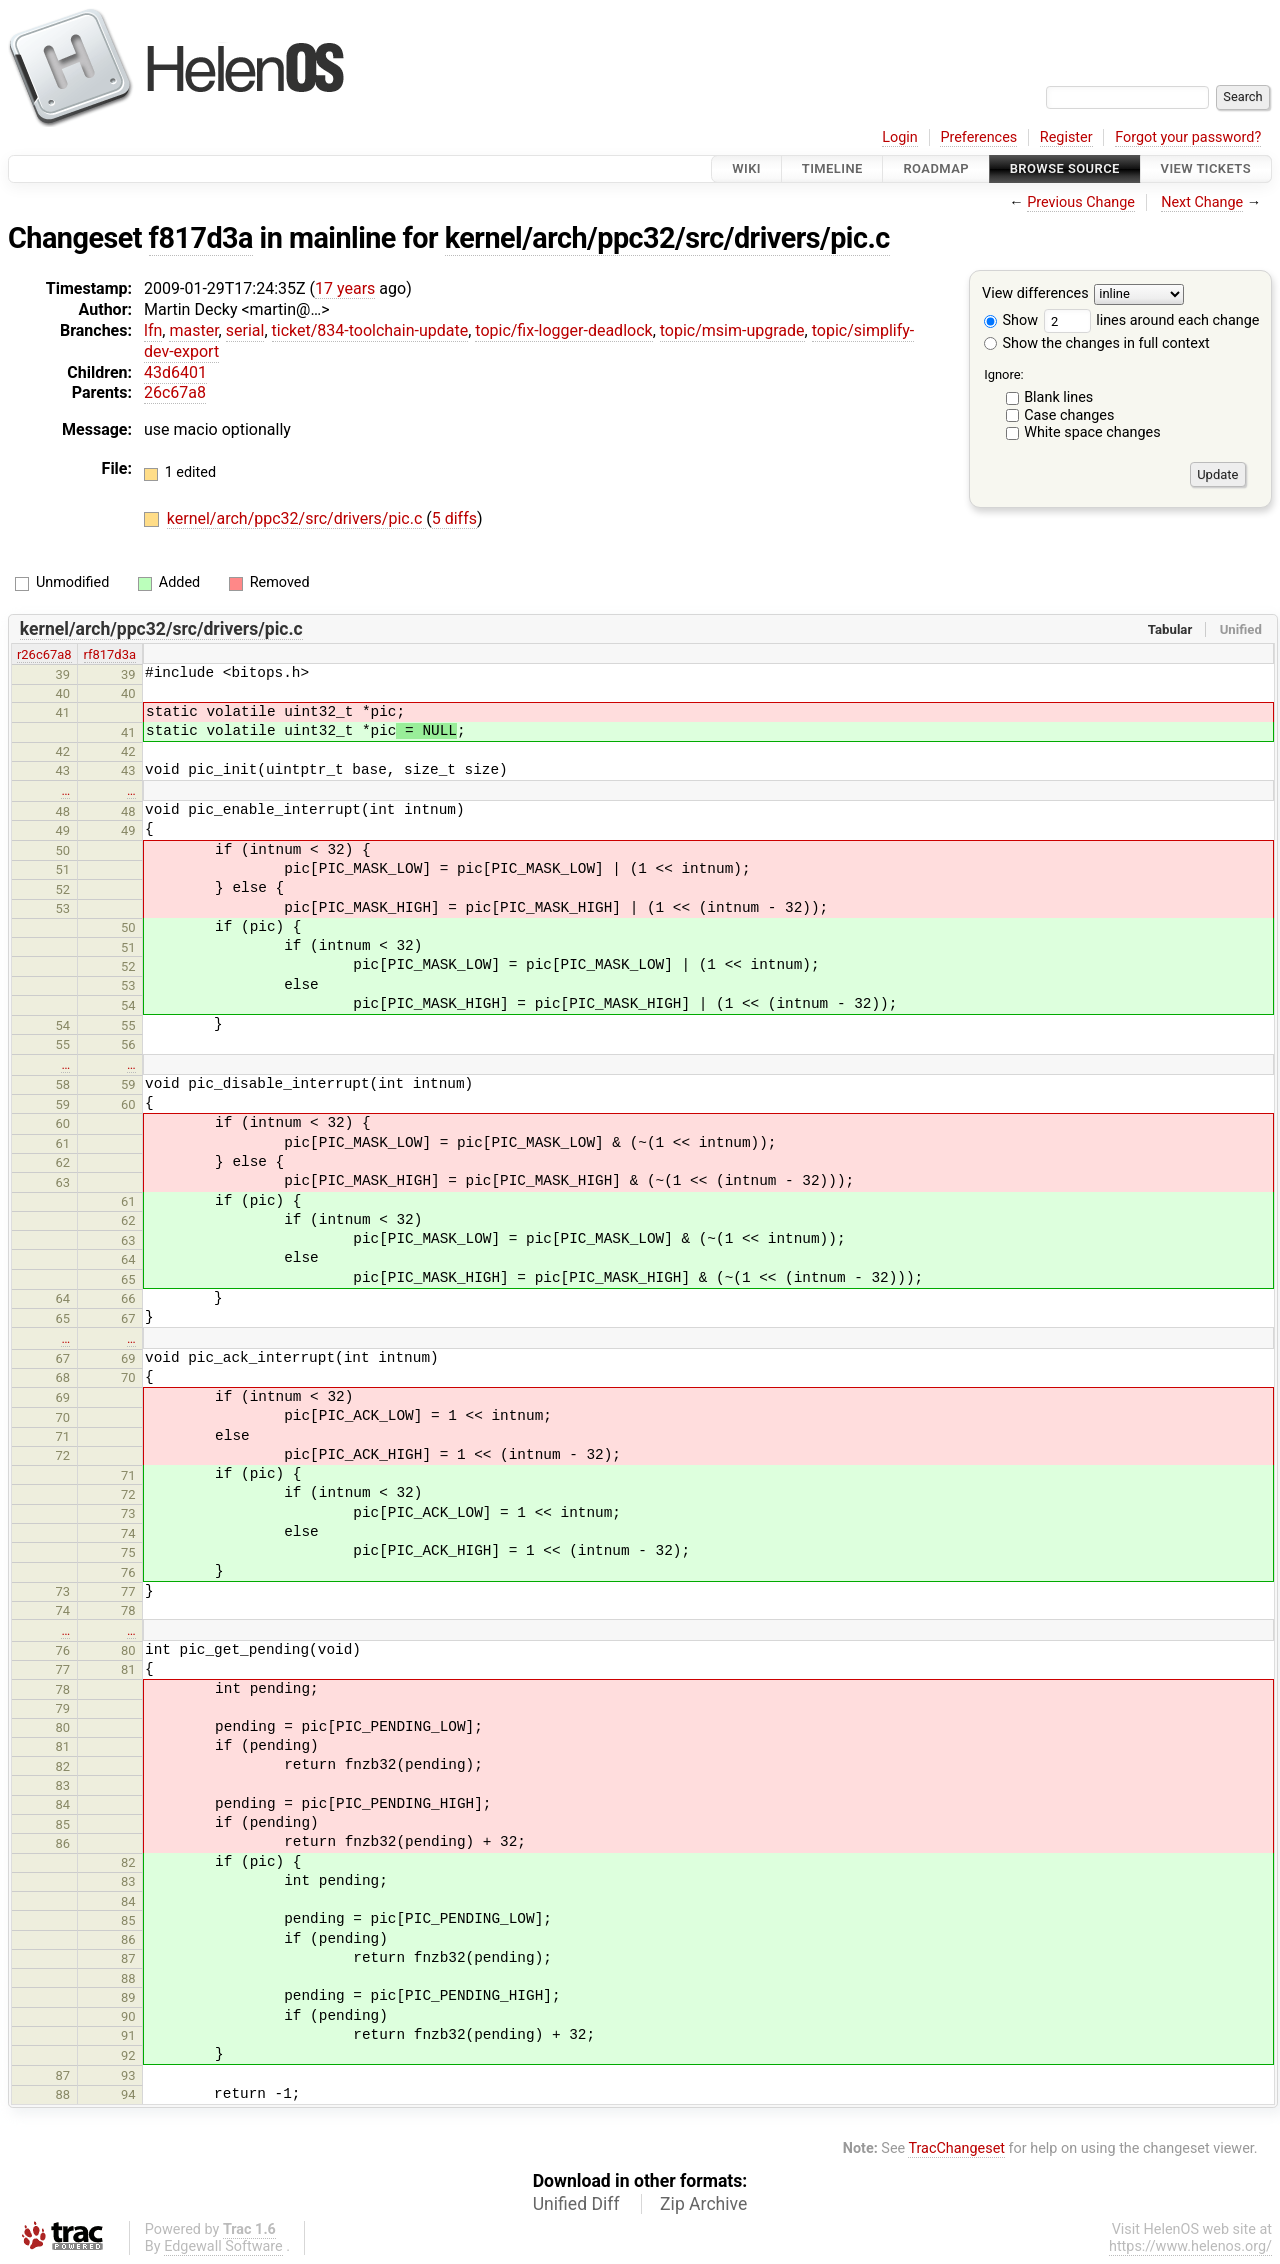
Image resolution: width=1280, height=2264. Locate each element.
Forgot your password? (1188, 137)
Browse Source (1065, 168)
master (193, 330)
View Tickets (1206, 168)
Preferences (978, 137)
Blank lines (1058, 397)
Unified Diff (576, 2204)
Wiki (746, 168)
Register (1066, 137)
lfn (153, 330)
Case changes (1069, 415)
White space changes (1092, 432)
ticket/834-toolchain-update (370, 330)
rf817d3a (110, 654)
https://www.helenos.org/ (1190, 2246)
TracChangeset (956, 2148)
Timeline (832, 168)
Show (1011, 320)
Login (900, 137)
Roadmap (936, 168)
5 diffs (454, 518)
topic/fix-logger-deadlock (563, 330)
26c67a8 (175, 392)
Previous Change (1081, 202)
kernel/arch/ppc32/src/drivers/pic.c (667, 238)
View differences (1035, 294)
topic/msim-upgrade (732, 330)
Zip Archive (703, 2204)
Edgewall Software (223, 2246)
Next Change (1202, 202)
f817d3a (201, 238)
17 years (345, 288)
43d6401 (175, 372)
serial (245, 330)
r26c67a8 (44, 654)
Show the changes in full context (1097, 343)
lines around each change (1152, 320)
